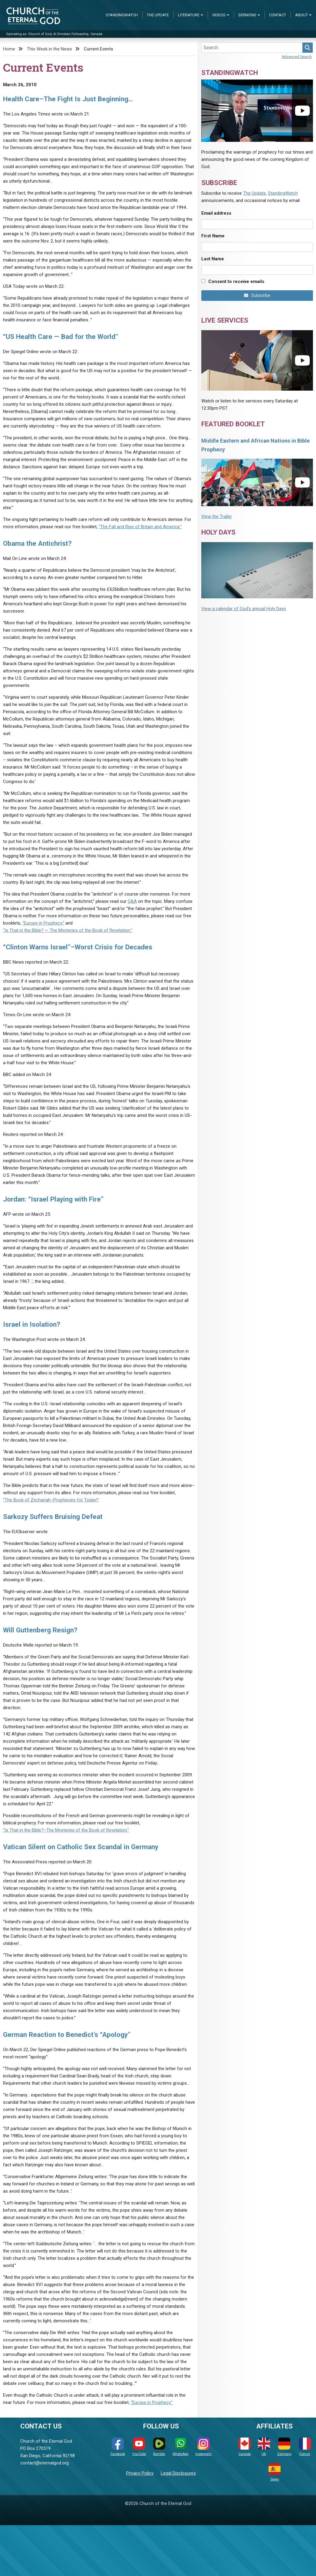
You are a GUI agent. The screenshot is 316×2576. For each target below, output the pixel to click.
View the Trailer (216, 516)
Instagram (204, 2447)
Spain (274, 2472)
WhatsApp (180, 2447)
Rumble (159, 2447)
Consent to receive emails (236, 281)
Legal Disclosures (178, 2473)
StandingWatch (122, 15)
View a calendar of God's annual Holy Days (243, 608)
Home (9, 49)
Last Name (212, 259)
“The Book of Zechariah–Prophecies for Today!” (51, 1500)
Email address (216, 213)
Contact (277, 15)
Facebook (117, 2447)
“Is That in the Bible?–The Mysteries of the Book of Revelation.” (66, 1830)
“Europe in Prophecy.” (152, 2402)
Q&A (132, 901)
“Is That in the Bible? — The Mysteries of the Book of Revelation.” (67, 930)
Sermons (247, 15)
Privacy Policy (139, 2473)
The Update (158, 15)
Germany (284, 2447)
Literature (188, 15)
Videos (218, 15)
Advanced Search (297, 56)
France (305, 2447)
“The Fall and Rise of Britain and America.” (140, 526)
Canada (245, 2447)
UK (264, 2447)
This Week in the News (49, 49)
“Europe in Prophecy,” (43, 923)
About (301, 15)
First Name (213, 236)
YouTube (139, 2447)
